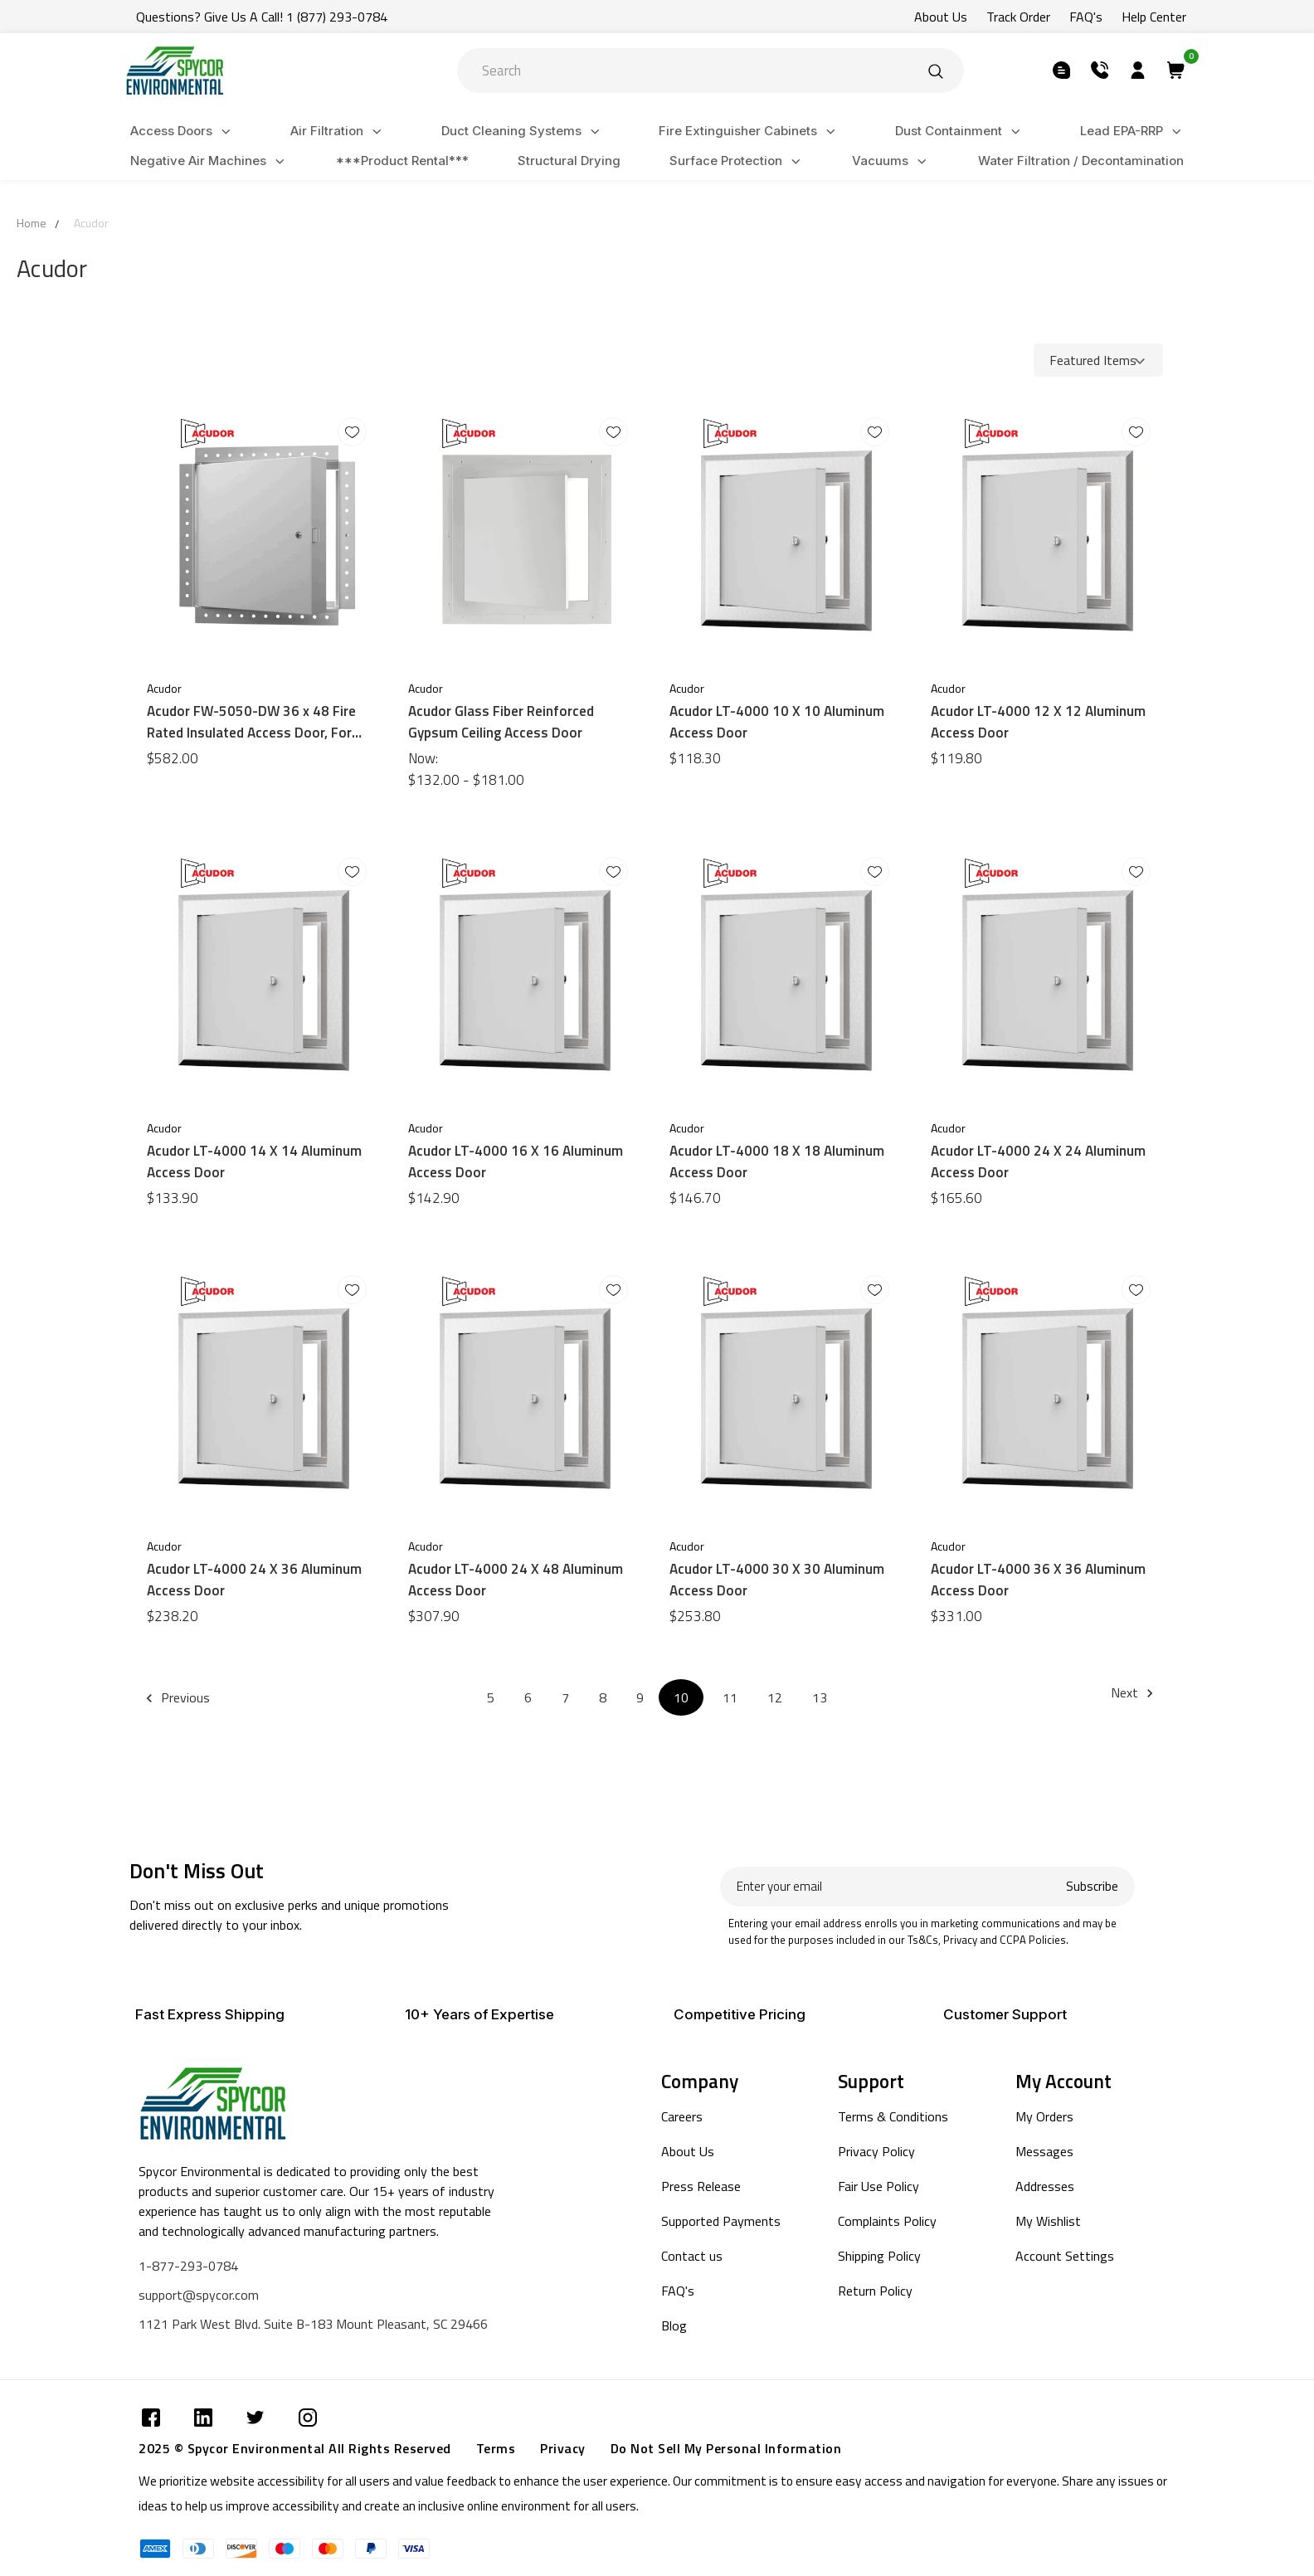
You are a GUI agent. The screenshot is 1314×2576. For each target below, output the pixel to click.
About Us (687, 2151)
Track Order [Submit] (1018, 17)
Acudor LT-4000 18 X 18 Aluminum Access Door (776, 1161)
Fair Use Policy (878, 2186)
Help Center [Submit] (1154, 17)
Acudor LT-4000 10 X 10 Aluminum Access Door (776, 721)
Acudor (91, 222)
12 (774, 1697)
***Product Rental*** (402, 160)
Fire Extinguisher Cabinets (749, 131)
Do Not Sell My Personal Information (726, 2448)
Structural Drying (569, 160)
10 (681, 1697)
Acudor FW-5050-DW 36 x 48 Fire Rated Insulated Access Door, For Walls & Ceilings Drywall (251, 721)
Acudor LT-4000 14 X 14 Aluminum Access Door (254, 1161)
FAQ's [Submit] (1085, 17)
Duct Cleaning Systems (523, 131)
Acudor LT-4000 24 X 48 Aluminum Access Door (515, 1579)
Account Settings (1064, 2256)
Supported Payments (721, 2221)
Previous (180, 1697)
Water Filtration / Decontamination (1081, 160)
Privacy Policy (876, 2151)
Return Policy (875, 2291)
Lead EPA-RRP (1133, 131)
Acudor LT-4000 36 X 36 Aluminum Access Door (1038, 1579)
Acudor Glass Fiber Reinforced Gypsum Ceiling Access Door (501, 721)
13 (819, 1697)
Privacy (563, 2448)
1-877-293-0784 (188, 2266)
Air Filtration (338, 131)
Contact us (692, 2256)
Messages (1044, 2151)
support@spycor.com (199, 2295)
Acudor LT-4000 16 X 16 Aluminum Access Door (515, 1161)
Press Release (701, 2186)
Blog (674, 2325)
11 (730, 1697)
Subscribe (1092, 1886)
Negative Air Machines (210, 161)
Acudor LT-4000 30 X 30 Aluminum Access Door (776, 1579)
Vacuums (892, 161)
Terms (496, 2448)
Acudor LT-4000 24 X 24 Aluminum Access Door (1038, 1161)
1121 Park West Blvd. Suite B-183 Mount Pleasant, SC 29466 (313, 2324)
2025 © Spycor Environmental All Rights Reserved (295, 2448)
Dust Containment (960, 131)
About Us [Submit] (940, 17)
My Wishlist (1048, 2221)
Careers (682, 2116)
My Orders (1044, 2116)
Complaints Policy (887, 2221)
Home (31, 222)
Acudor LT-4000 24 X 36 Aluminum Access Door (254, 1579)
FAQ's (677, 2291)
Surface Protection (737, 161)
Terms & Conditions (893, 2116)
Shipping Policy (879, 2256)
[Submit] (935, 70)
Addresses (1044, 2186)
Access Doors (183, 131)
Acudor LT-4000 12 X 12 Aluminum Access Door (1038, 721)
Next (1134, 1692)
